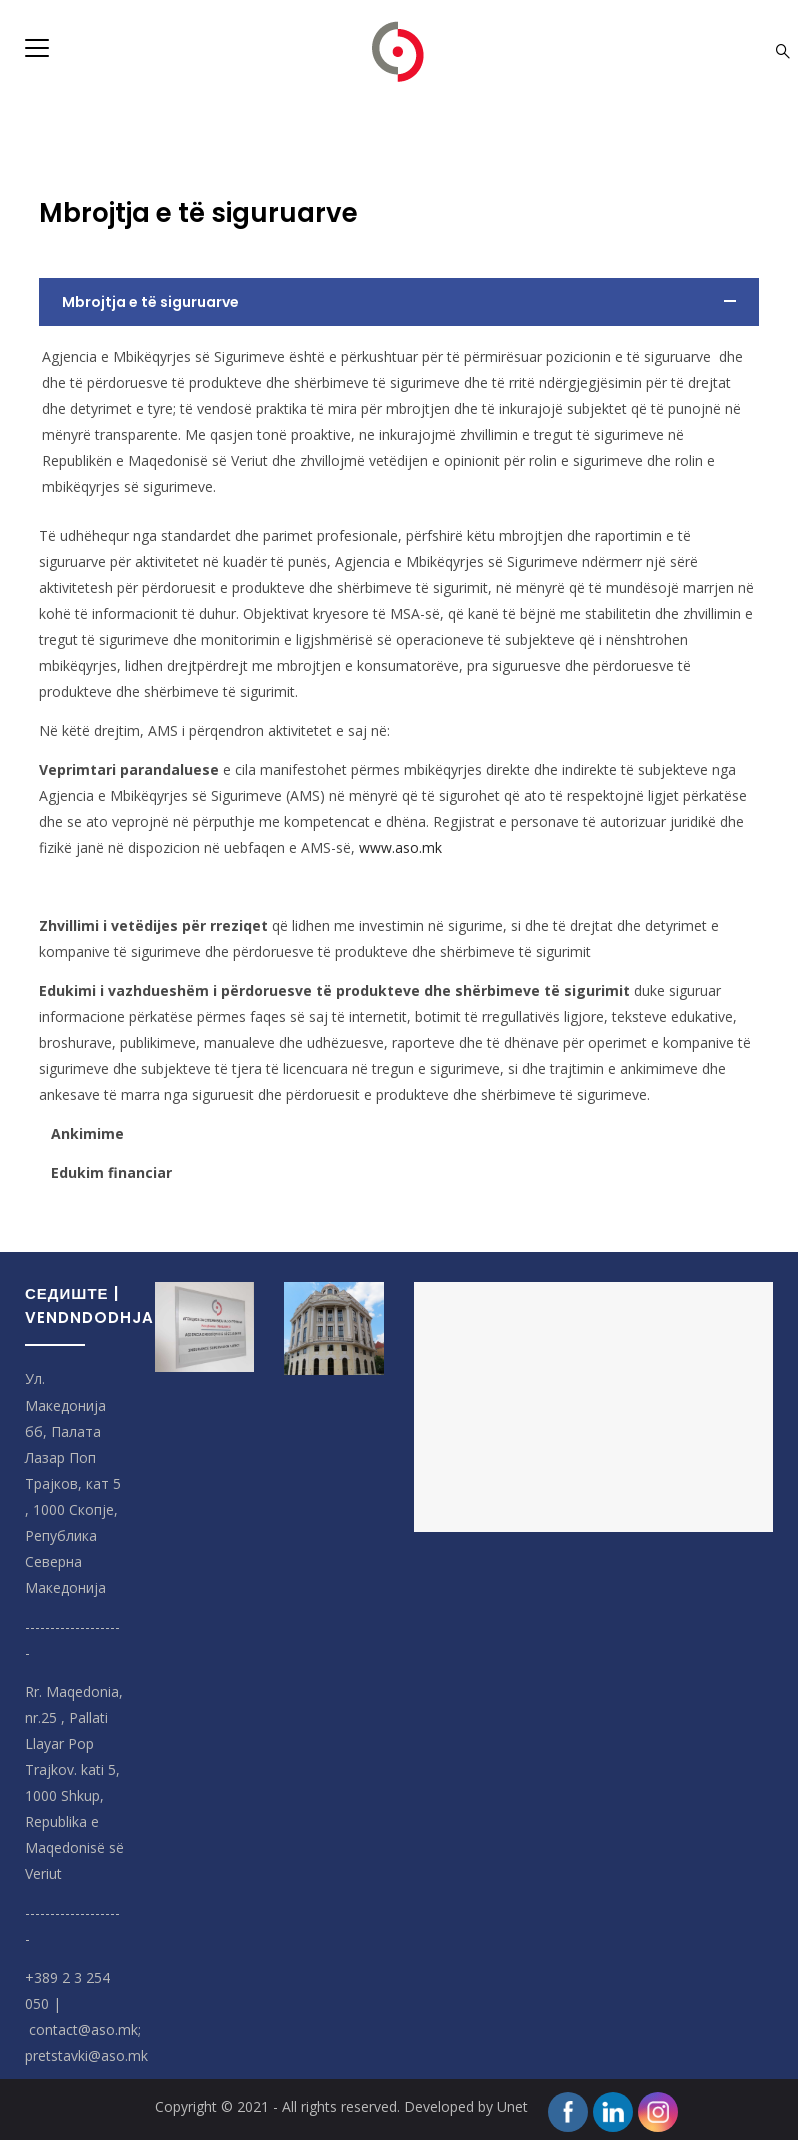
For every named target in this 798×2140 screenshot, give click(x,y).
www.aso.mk (400, 847)
